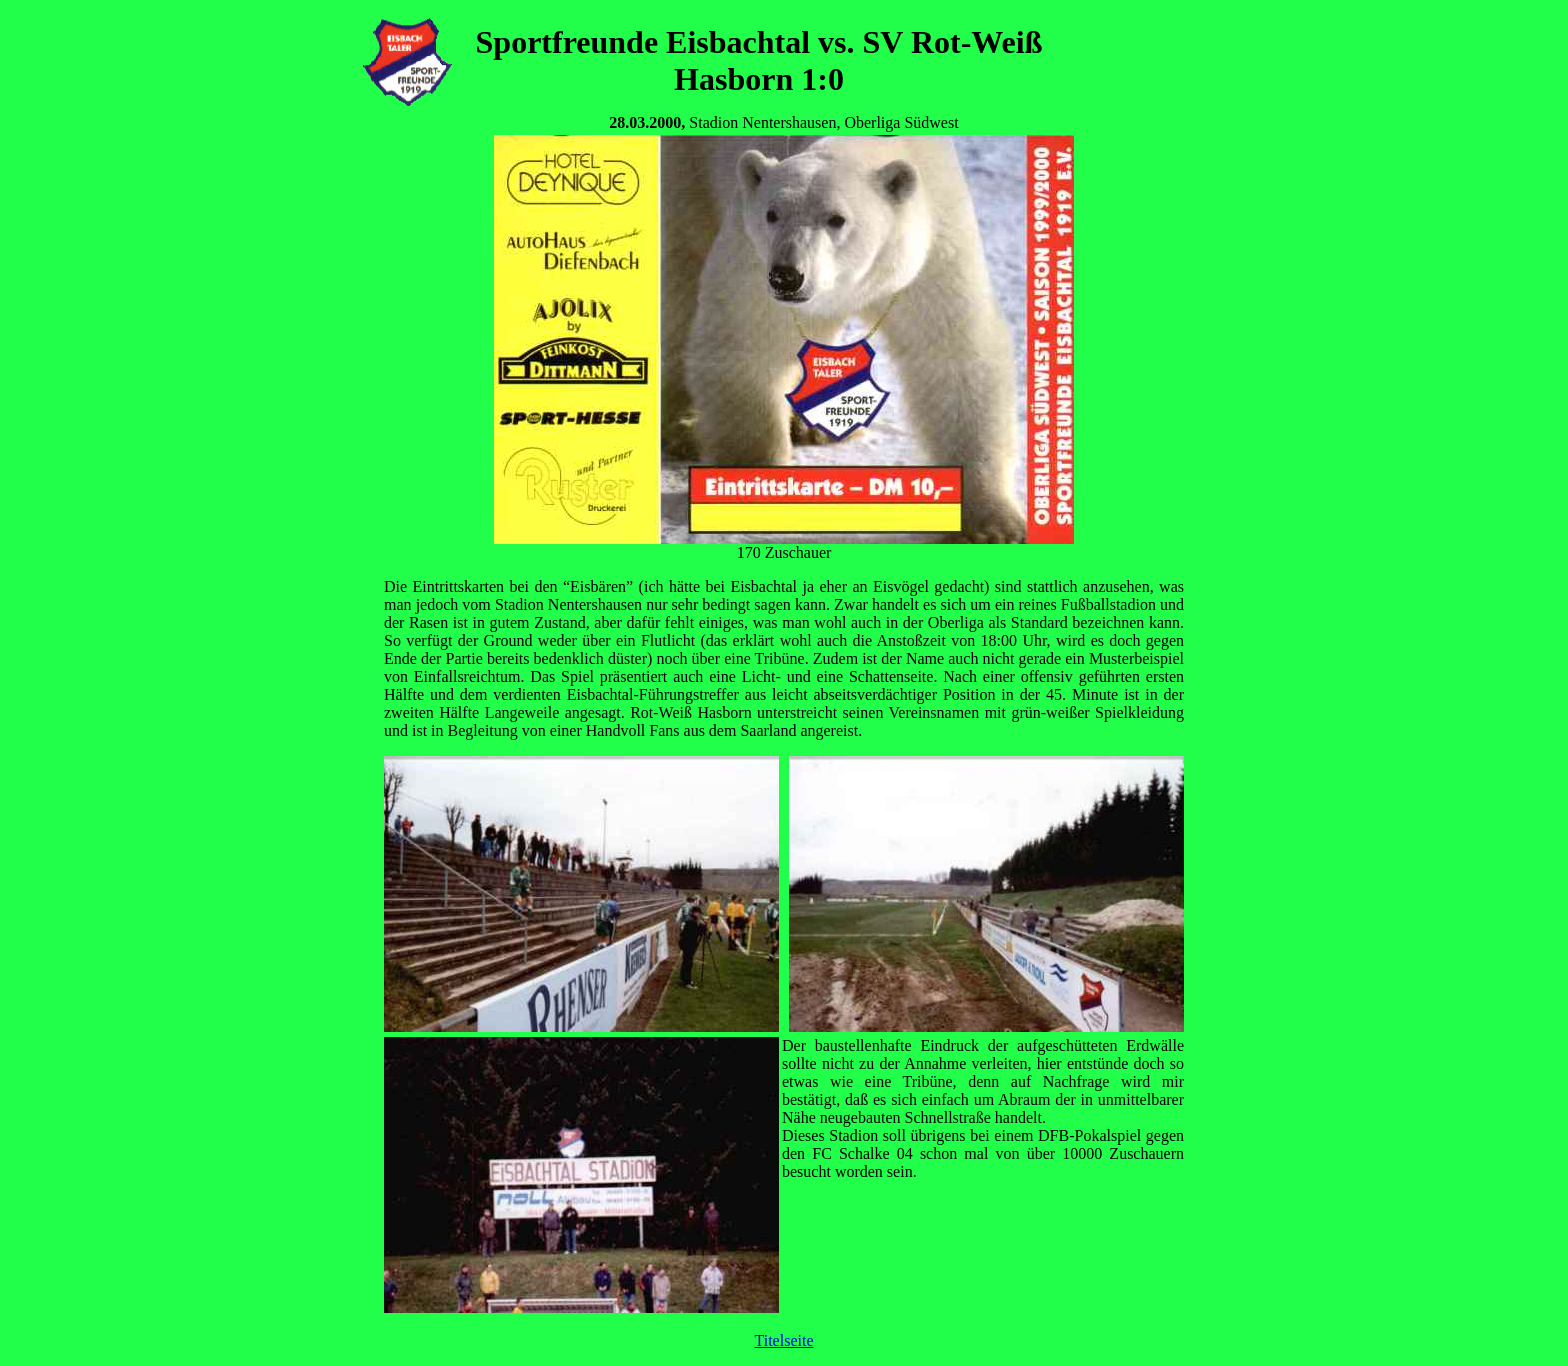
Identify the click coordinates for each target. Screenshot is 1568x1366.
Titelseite (784, 1340)
